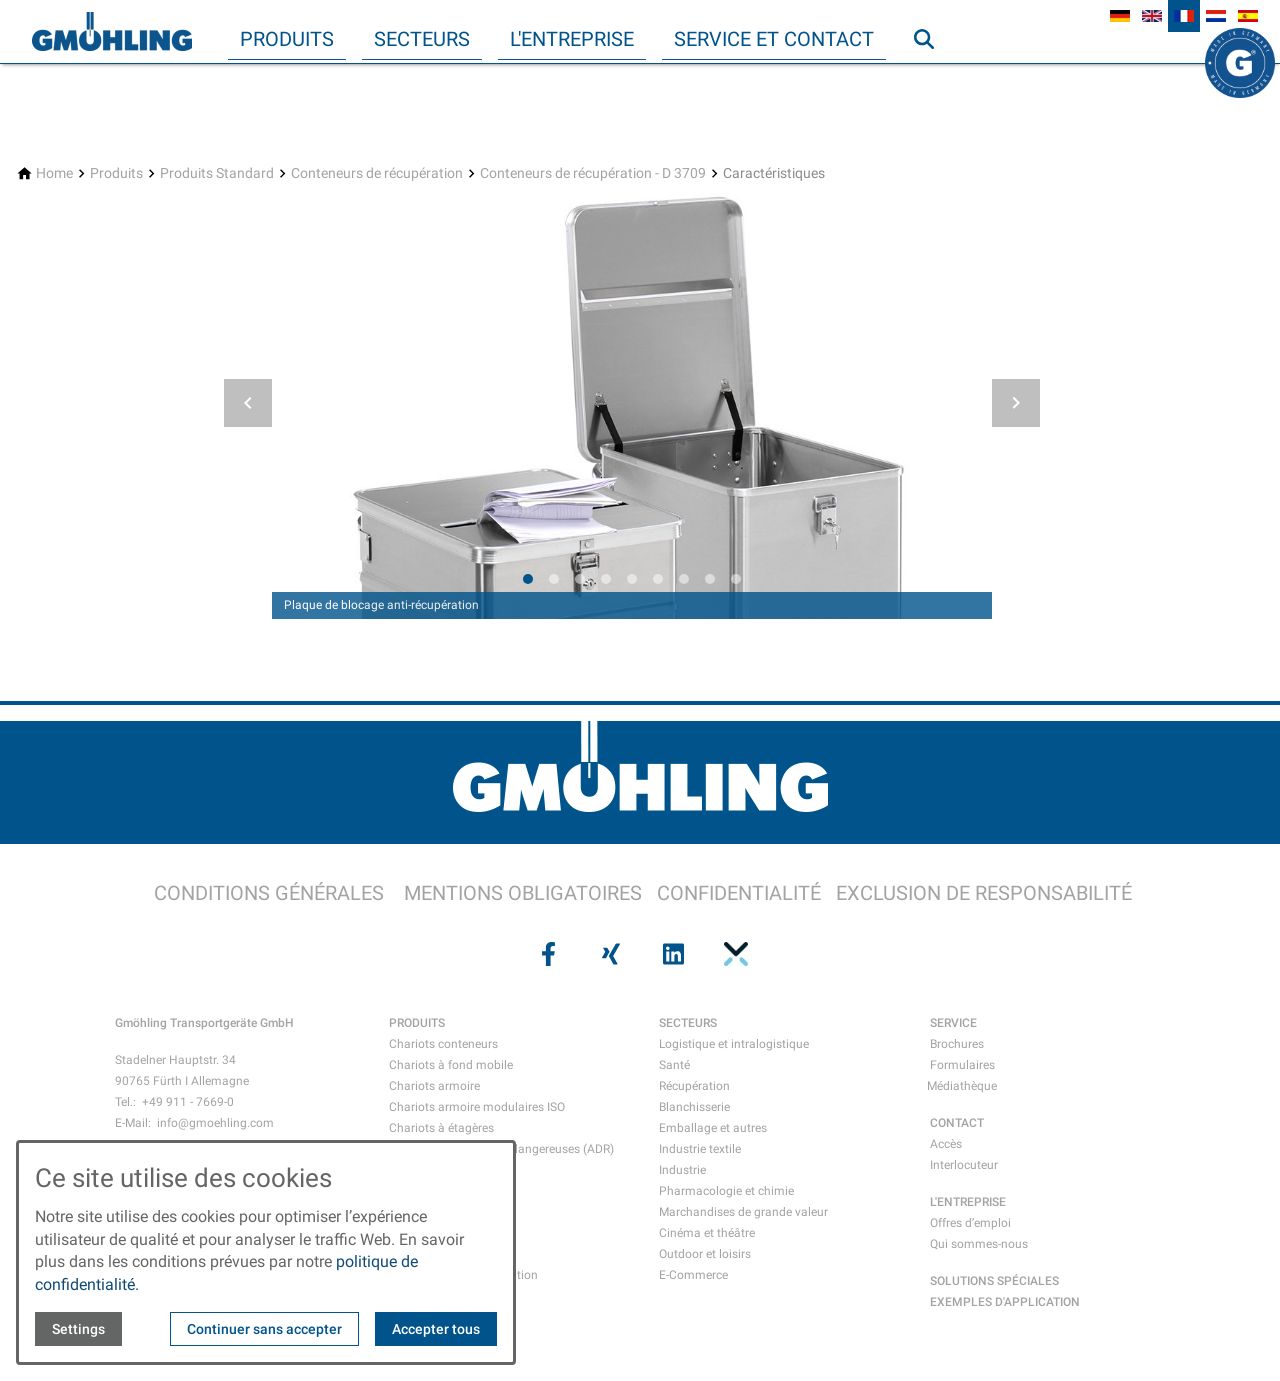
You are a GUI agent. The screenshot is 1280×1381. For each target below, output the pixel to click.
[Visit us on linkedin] (671, 954)
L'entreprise (572, 39)
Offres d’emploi (970, 1223)
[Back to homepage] (112, 32)
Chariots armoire (434, 1086)
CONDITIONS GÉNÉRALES (269, 893)
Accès (946, 1144)
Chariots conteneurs (443, 1044)
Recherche (933, 79)
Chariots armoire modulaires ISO (477, 1107)
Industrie (682, 1170)
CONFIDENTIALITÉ (739, 893)
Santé (674, 1065)
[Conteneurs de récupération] (377, 173)
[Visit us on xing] (609, 954)
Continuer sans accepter (264, 1329)
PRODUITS (417, 1023)
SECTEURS (688, 1023)
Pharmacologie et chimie (726, 1191)
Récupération (694, 1086)
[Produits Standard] (217, 173)
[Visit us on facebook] (546, 954)
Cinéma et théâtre (707, 1233)
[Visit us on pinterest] (733, 954)
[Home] (54, 173)
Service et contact (774, 39)
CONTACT (957, 1123)
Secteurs (422, 39)
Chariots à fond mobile (451, 1065)
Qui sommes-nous (979, 1244)
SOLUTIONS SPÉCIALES (994, 1281)
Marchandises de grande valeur (743, 1212)
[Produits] (116, 173)
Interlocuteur (964, 1165)
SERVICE (953, 1023)
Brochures (957, 1044)
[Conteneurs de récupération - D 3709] (593, 173)
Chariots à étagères (441, 1128)
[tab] (528, 579)
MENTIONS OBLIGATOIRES (523, 893)
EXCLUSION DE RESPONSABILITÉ (984, 893)
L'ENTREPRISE (968, 1202)
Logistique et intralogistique (734, 1044)
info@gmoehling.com (215, 1123)
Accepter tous (436, 1329)
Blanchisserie (694, 1107)
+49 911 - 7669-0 (188, 1102)
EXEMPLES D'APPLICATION (1005, 1302)
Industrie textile (700, 1149)
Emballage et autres (713, 1128)
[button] (248, 403)
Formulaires (962, 1065)
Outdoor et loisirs (705, 1254)
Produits (287, 39)
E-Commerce (693, 1275)
